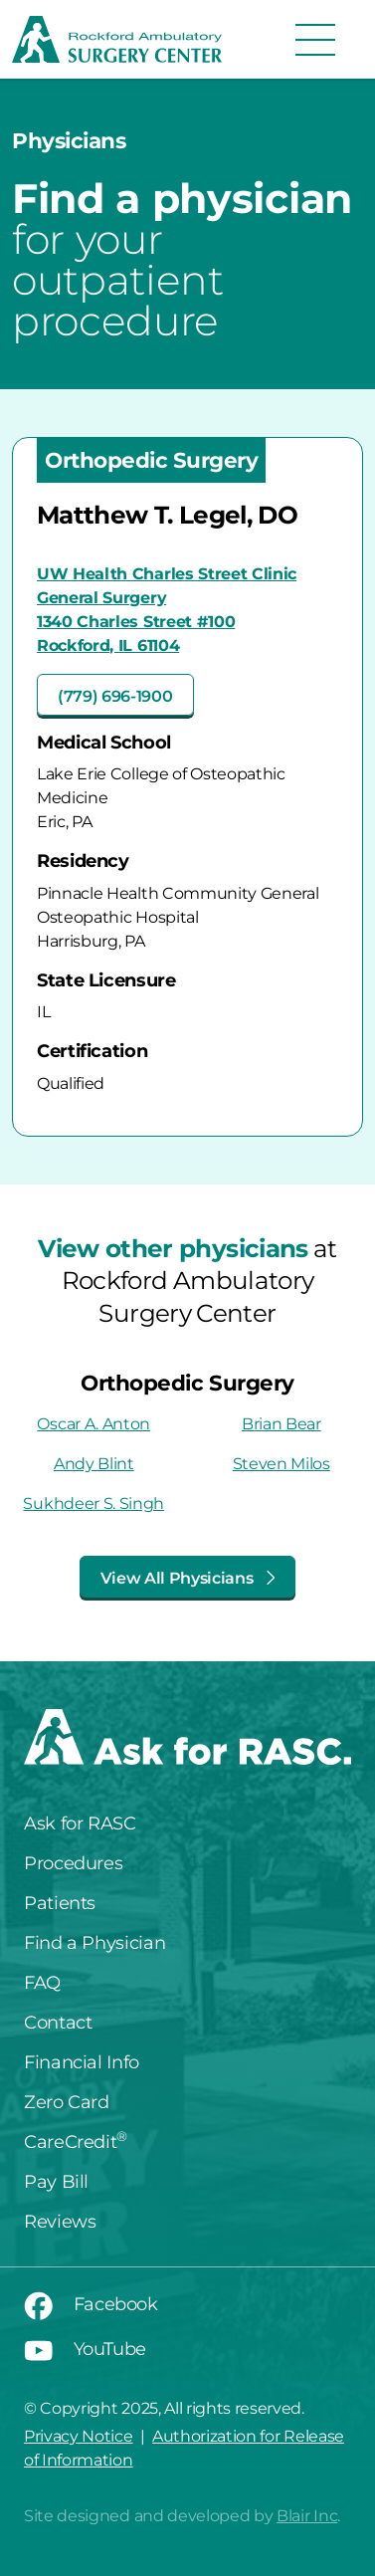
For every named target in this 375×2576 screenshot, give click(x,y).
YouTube (85, 2349)
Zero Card (66, 2102)
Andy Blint (94, 1463)
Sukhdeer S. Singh (93, 1503)
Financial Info (81, 2062)
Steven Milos (281, 1463)
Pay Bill (56, 2182)
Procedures (73, 1863)
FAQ (42, 1983)
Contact (58, 2023)
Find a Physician (94, 1943)
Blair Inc (307, 2515)
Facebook (91, 2304)
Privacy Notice (78, 2436)
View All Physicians (188, 1578)
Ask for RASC (80, 1823)
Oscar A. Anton (93, 1423)
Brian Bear (281, 1423)
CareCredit (75, 2142)
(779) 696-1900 (115, 696)
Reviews (59, 2222)
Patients (59, 1903)
